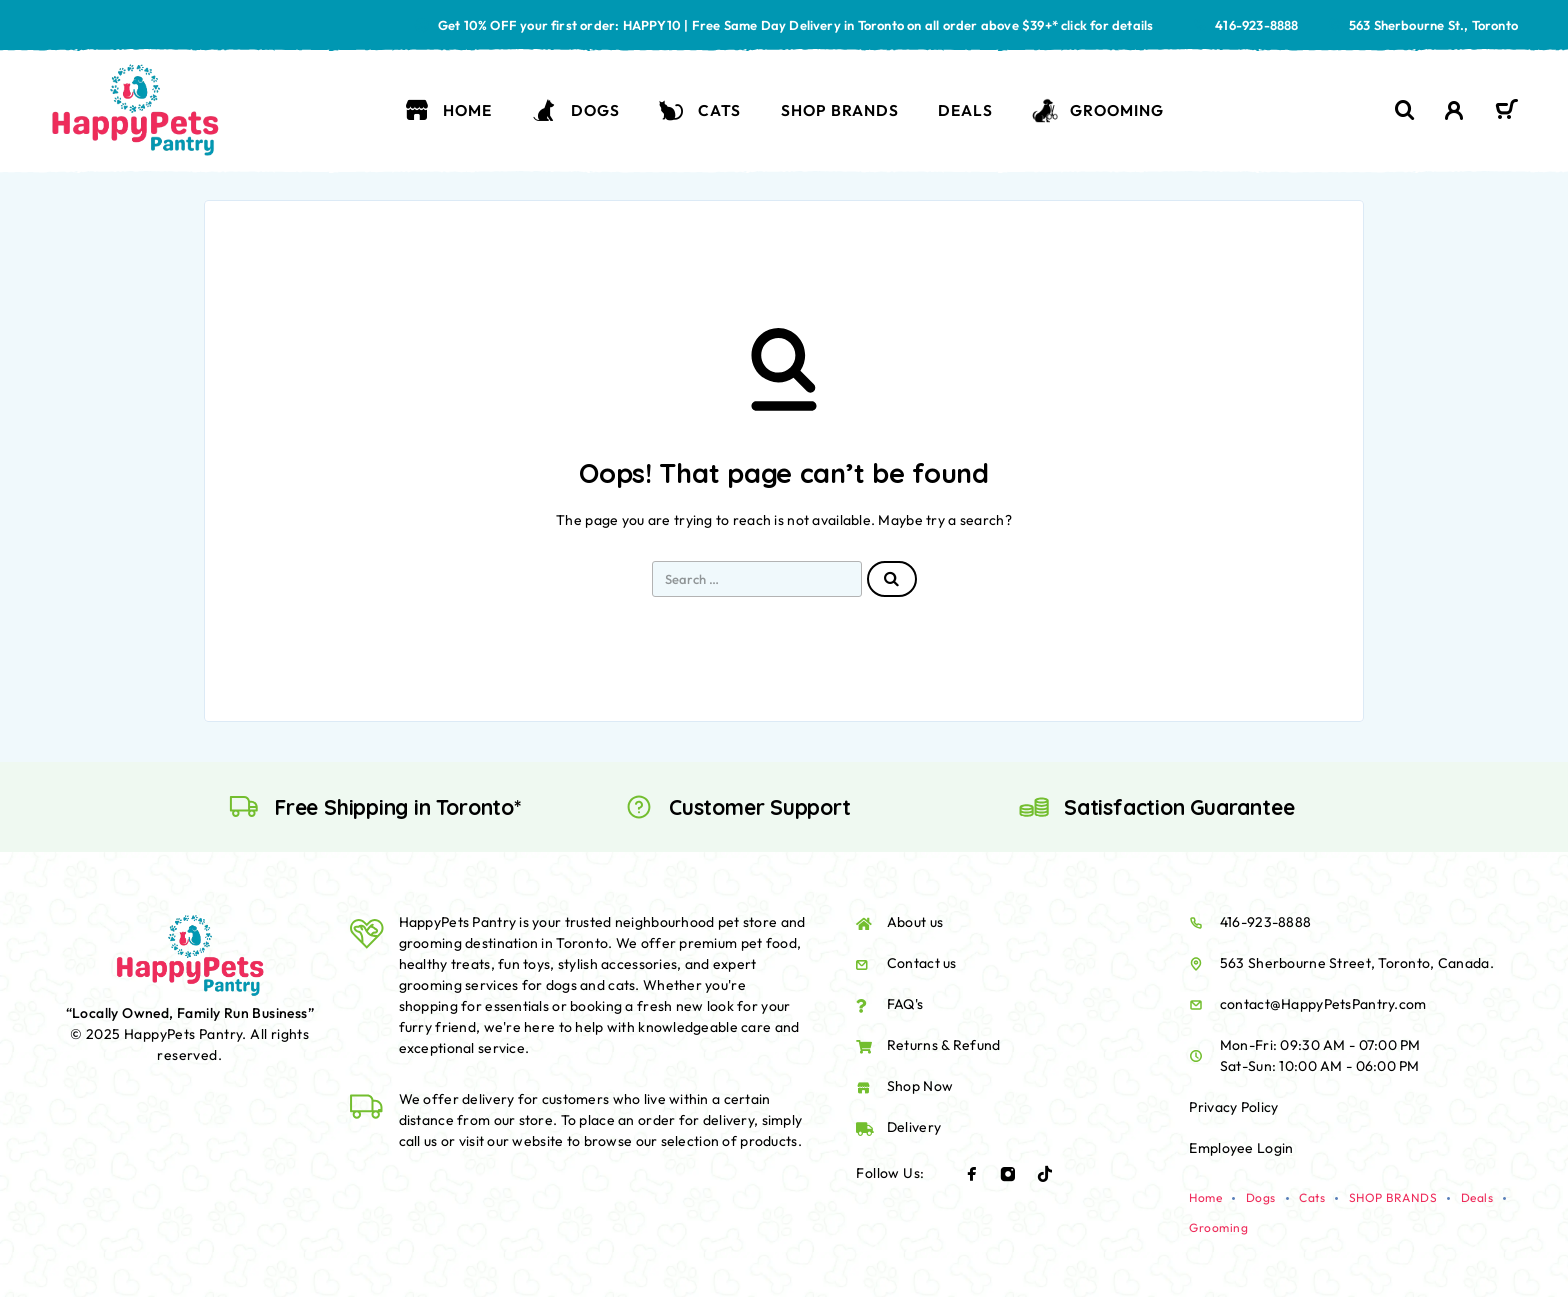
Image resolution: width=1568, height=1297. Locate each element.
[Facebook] (972, 1174)
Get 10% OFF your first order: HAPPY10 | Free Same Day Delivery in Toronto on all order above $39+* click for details (796, 25)
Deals (965, 110)
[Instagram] (1008, 1174)
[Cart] (1506, 112)
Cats (700, 111)
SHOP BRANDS (840, 110)
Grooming (1098, 111)
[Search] (1405, 110)
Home (448, 111)
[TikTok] (1045, 1174)
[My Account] (1454, 110)
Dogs (575, 111)
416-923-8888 (1256, 25)
